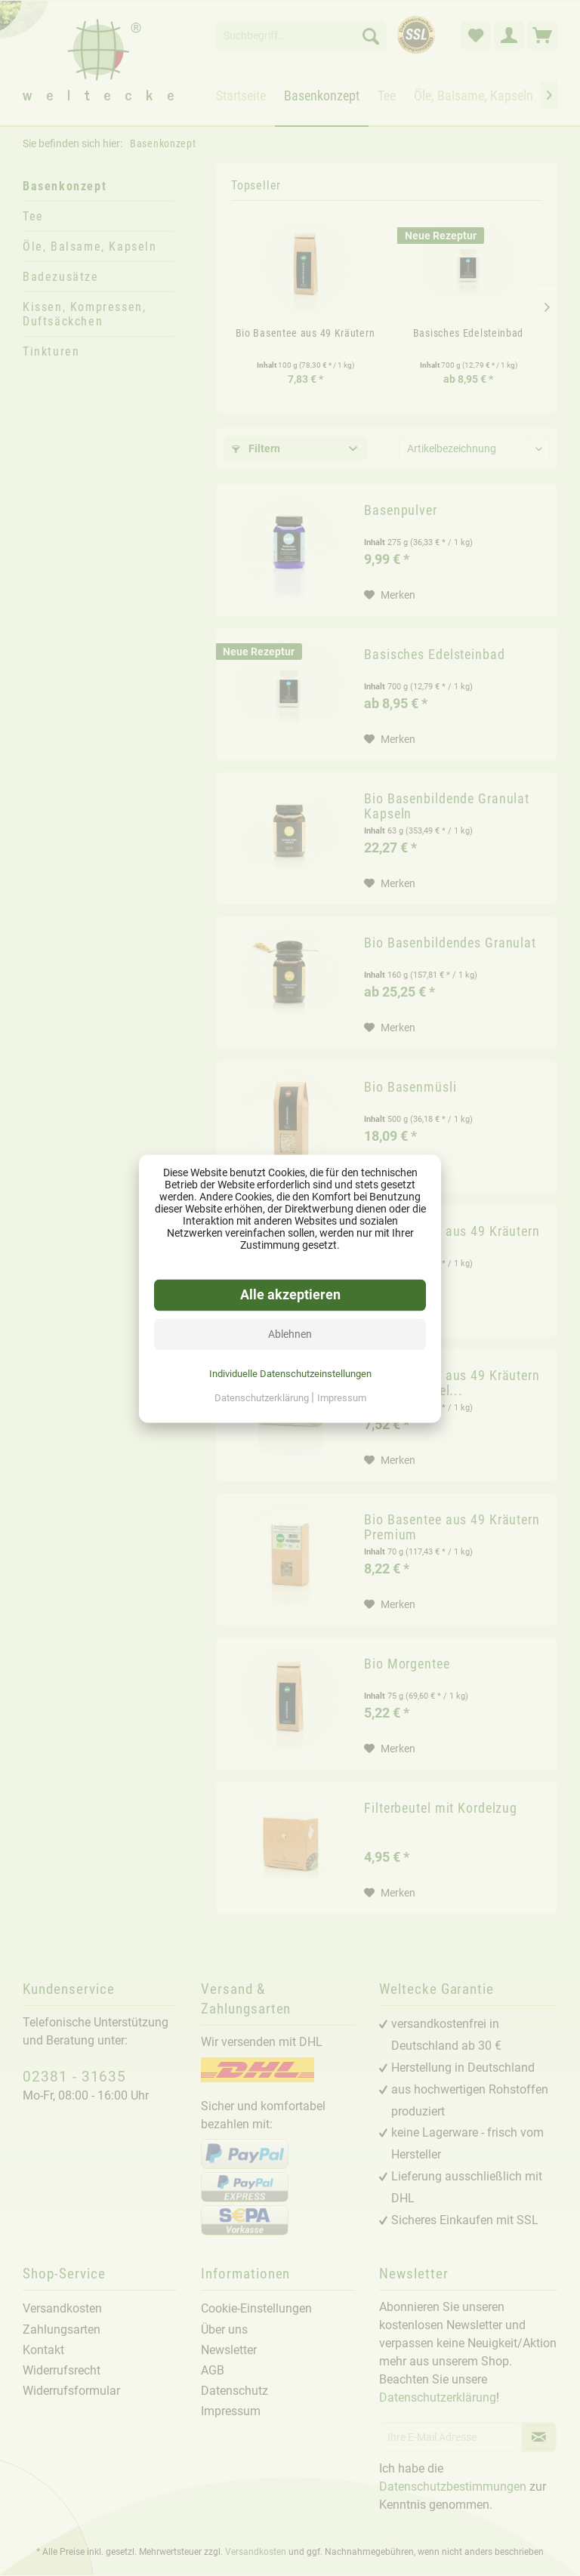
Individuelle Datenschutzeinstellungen (290, 1373)
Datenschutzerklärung (262, 1397)
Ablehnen (290, 1333)
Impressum (341, 1397)
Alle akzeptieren (290, 1294)
